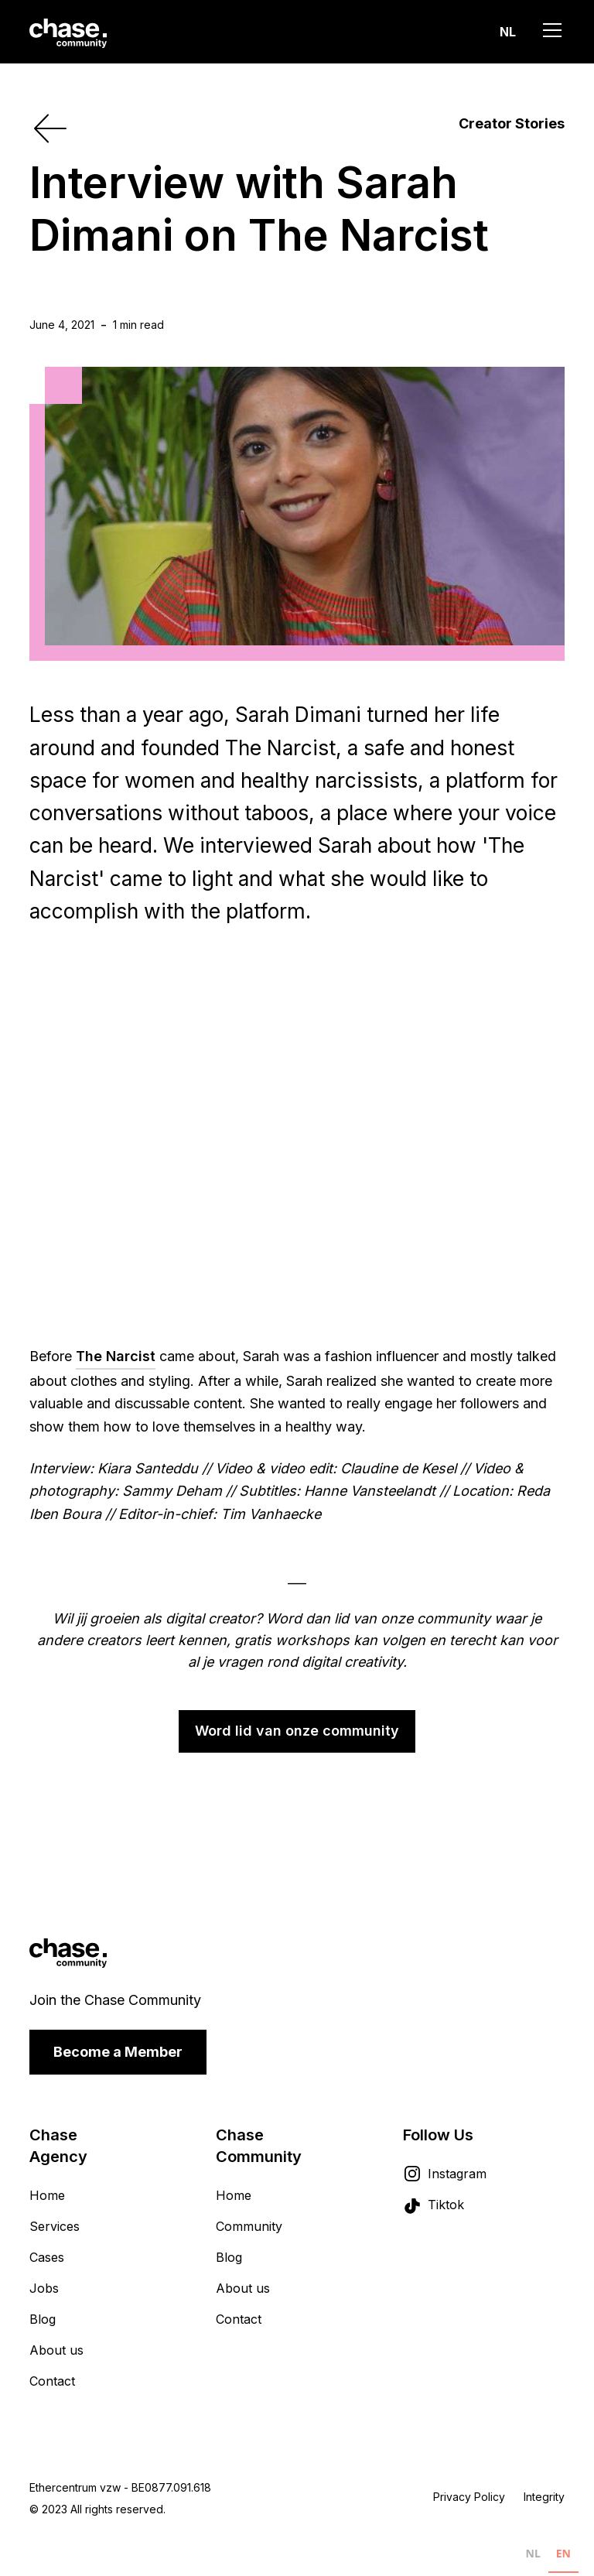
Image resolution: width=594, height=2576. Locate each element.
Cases (46, 2257)
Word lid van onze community (297, 1730)
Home (47, 2195)
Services (54, 2226)
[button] (507, 32)
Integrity (544, 2496)
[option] (533, 2557)
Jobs (44, 2288)
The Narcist (115, 1356)
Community (249, 2226)
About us (56, 2350)
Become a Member (118, 2052)
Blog (42, 2319)
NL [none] (533, 2553)
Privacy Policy (469, 2496)
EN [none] (563, 2553)
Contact (52, 2381)
